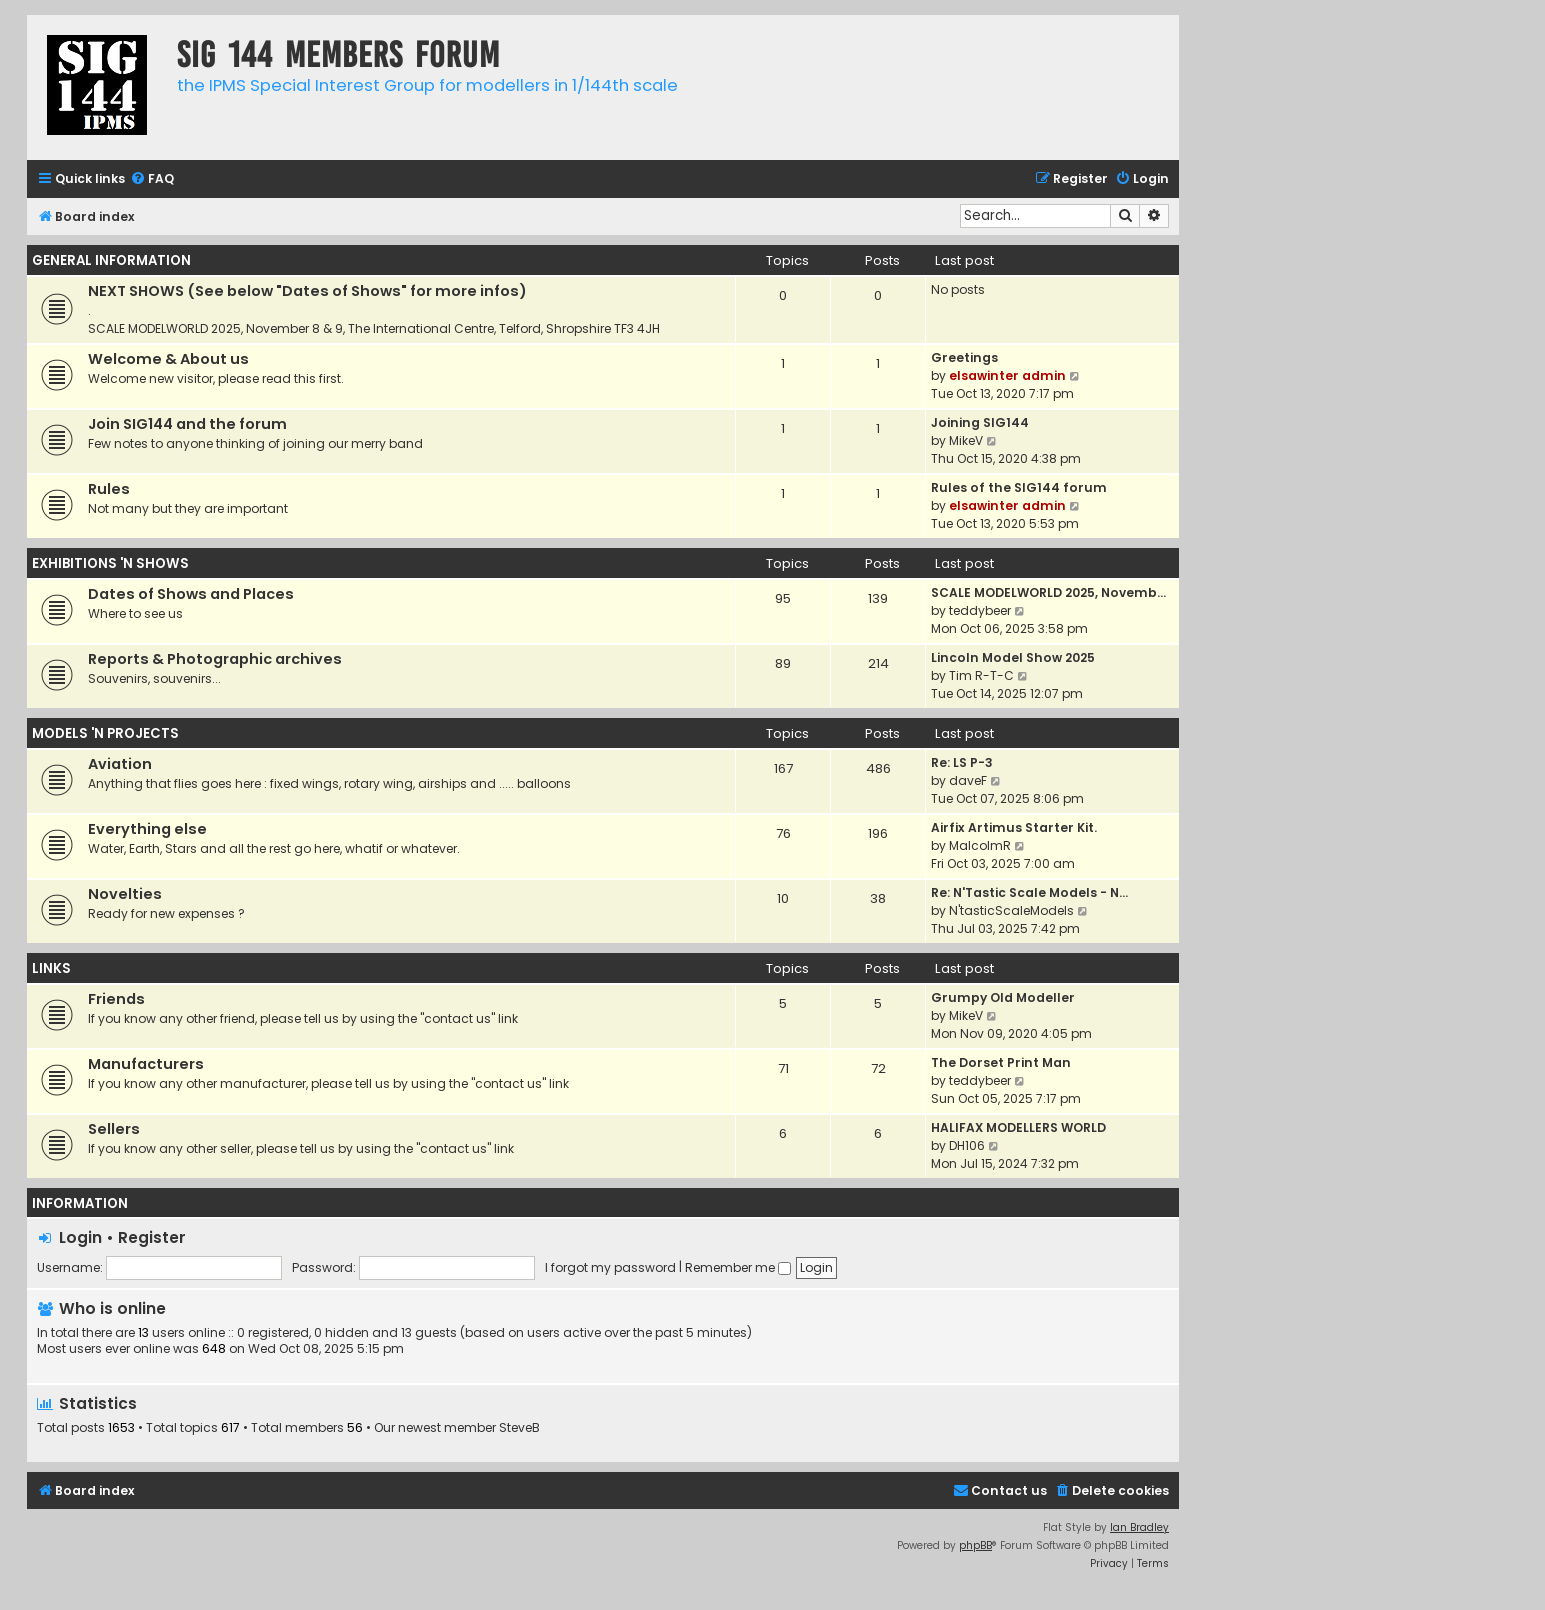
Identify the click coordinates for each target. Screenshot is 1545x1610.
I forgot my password (610, 1267)
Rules (109, 489)
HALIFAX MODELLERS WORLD (1018, 1127)
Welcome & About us (168, 359)
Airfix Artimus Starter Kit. (1014, 827)
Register (152, 1237)
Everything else (147, 829)
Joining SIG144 (980, 422)
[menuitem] (152, 179)
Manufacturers (146, 1064)
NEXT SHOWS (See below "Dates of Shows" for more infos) (307, 291)
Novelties (125, 894)
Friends (116, 999)
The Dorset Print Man (1001, 1062)
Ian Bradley (1139, 1527)
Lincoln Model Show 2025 (1013, 657)
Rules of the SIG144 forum (1019, 487)
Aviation (120, 764)
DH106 (967, 1145)
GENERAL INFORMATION (111, 260)
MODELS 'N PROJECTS (105, 733)
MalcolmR (980, 845)
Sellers (114, 1129)
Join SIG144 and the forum (187, 424)
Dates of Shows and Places (191, 594)
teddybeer (980, 610)
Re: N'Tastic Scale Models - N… (1029, 892)
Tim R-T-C (981, 675)
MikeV (966, 440)
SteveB (519, 1428)
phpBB (975, 1545)
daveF (968, 780)
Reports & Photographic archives (215, 659)
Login (80, 1237)
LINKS (51, 968)
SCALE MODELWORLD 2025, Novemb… (1048, 592)
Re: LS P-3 (962, 762)
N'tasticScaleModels (1011, 910)
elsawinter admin (1007, 375)
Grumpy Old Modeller (1003, 997)
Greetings (964, 357)
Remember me (738, 1267)
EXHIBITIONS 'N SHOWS (110, 563)
